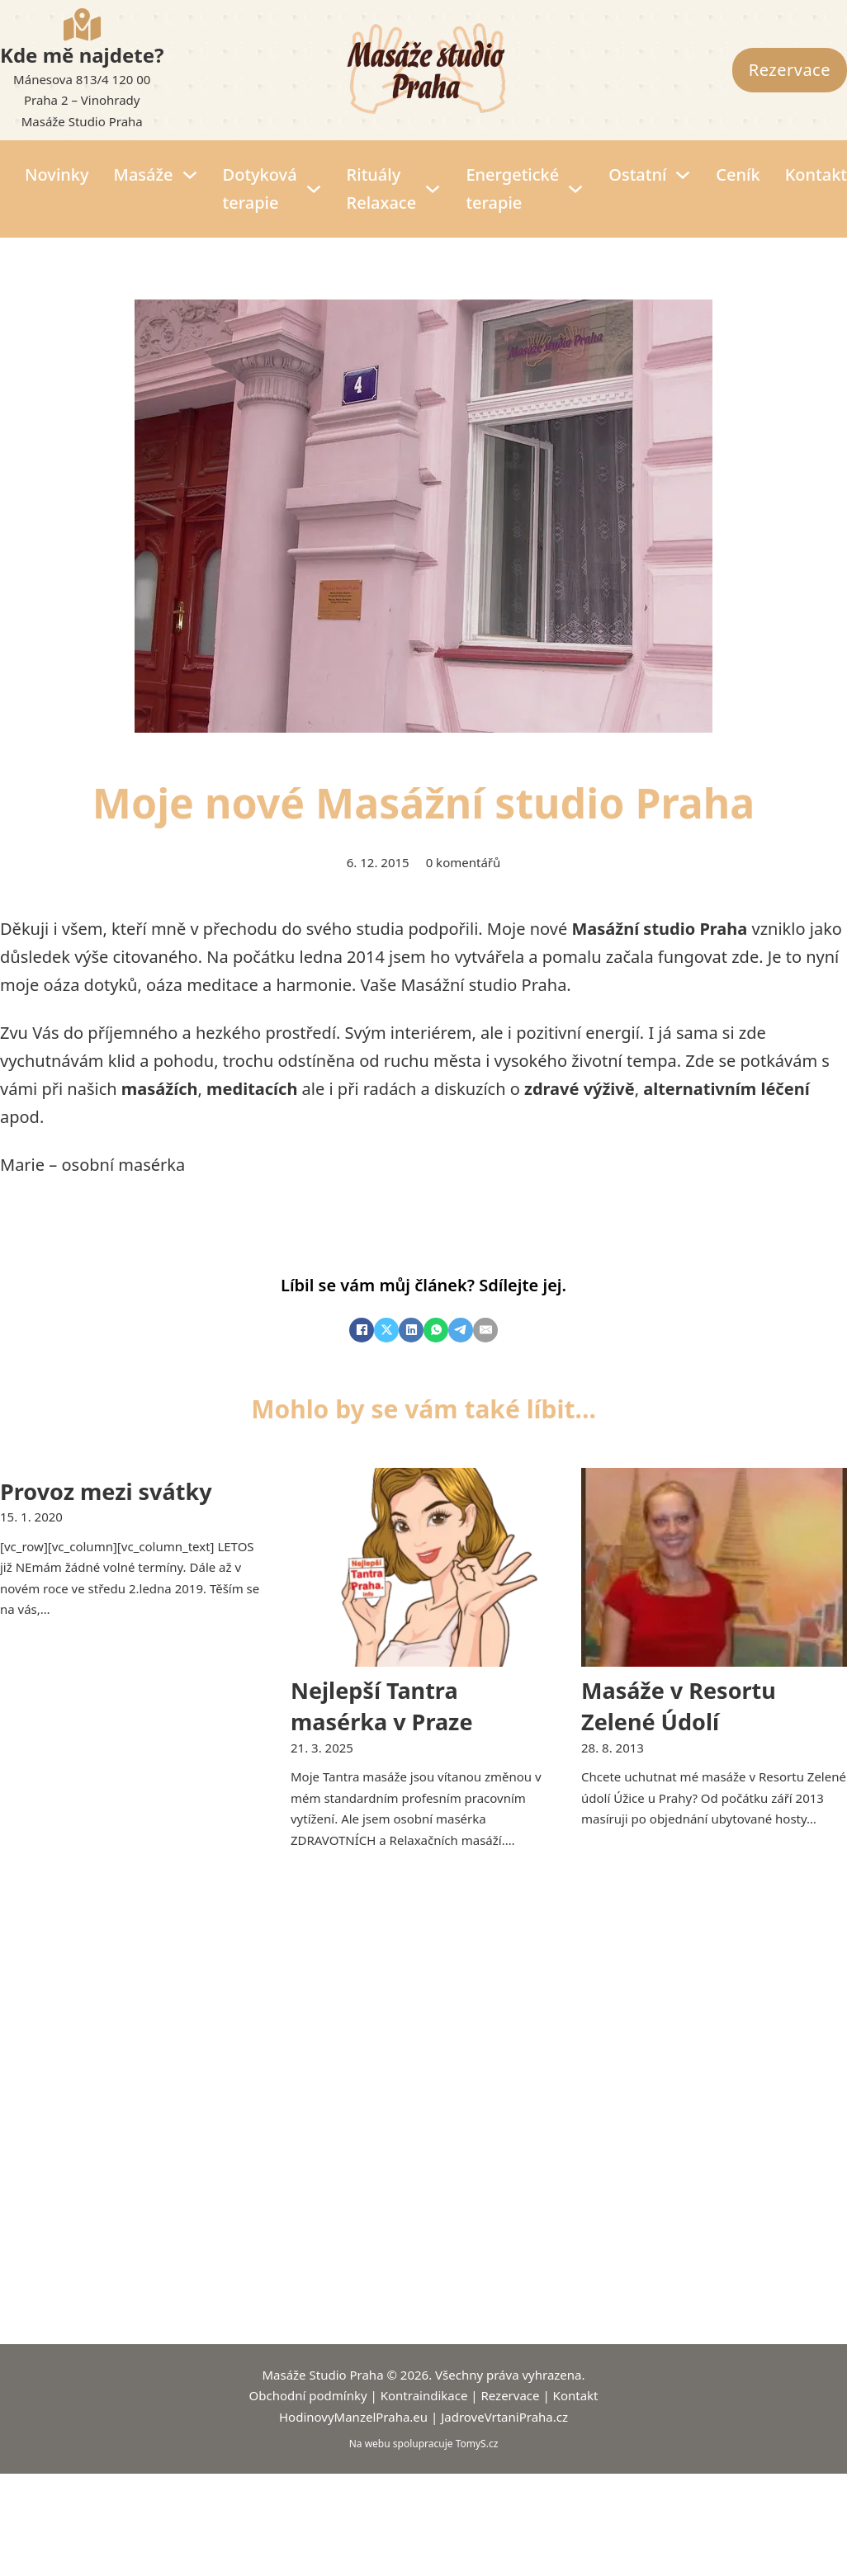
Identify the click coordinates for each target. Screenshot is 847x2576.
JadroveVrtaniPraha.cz (504, 2417)
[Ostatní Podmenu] (682, 175)
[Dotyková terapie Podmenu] (313, 189)
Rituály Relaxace (382, 188)
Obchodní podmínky (308, 2395)
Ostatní (637, 174)
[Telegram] (460, 1330)
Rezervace (789, 70)
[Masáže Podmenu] (190, 175)
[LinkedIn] (411, 1330)
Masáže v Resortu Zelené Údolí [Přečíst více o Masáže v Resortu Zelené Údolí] (678, 1706)
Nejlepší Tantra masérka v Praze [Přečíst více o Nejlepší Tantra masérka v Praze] (382, 1706)
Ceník (737, 174)
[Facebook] (361, 1330)
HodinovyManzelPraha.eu (353, 2417)
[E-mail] (485, 1330)
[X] (386, 1330)
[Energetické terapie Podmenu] (575, 189)
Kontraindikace (424, 2395)
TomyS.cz (477, 2444)
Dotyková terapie (260, 188)
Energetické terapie (512, 188)
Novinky (57, 174)
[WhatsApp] (436, 1330)
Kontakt (816, 174)
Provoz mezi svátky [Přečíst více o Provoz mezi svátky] (106, 1491)
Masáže (143, 174)
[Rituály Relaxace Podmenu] (432, 189)
